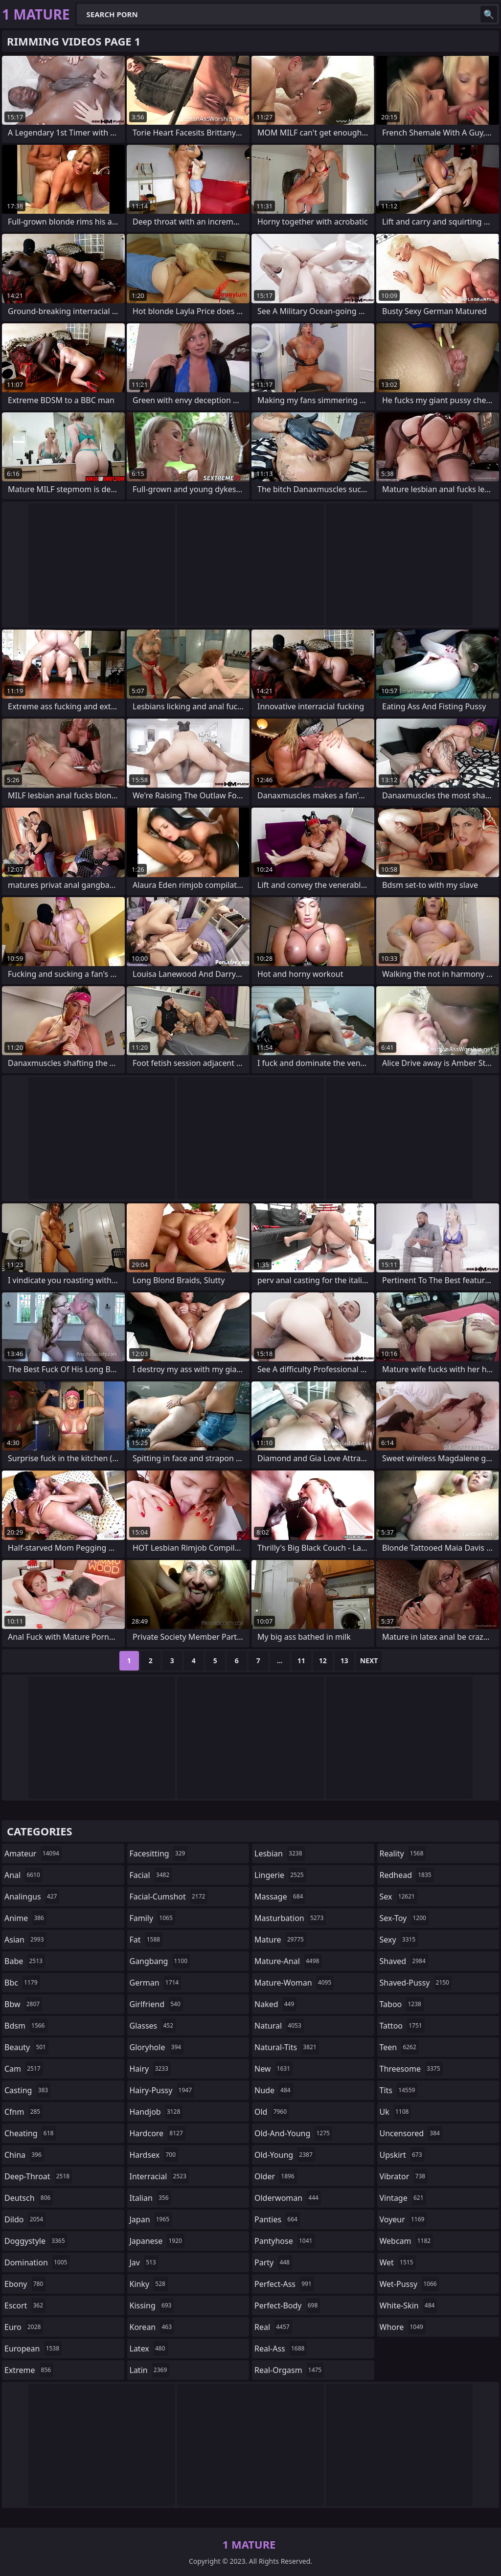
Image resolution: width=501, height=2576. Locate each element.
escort (25, 2305)
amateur (33, 1853)
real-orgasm (289, 2370)
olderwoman (287, 2198)
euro (23, 2327)
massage (279, 1896)
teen (399, 2047)
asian (25, 1939)
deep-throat (38, 2176)
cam (23, 2068)
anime (25, 1918)
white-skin (408, 2305)
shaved (404, 1961)
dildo (25, 2219)
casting (27, 2090)
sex (398, 1896)
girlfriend (156, 2004)
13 (344, 1660)
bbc (22, 1982)
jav (144, 2262)
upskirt (402, 2154)
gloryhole (157, 2047)
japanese (157, 2241)
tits (399, 2090)
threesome (411, 2068)
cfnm (23, 2111)
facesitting (159, 1853)
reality (403, 1853)
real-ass (280, 2348)
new (273, 2068)
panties (277, 2219)
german (156, 1982)
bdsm (25, 2025)
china (24, 2154)
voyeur (403, 2219)
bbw (23, 2004)
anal (23, 1875)
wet (398, 2262)
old (271, 2111)
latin (150, 2370)
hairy (150, 2068)
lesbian (279, 1853)
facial (151, 1875)
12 (323, 1660)
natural (279, 2025)
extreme (28, 2370)
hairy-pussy (162, 2090)
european (33, 2348)
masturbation (290, 1918)
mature (280, 1939)
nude (273, 2090)
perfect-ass (284, 2284)
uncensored (411, 2133)
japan (151, 2219)
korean (152, 2327)
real (273, 2327)
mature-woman (294, 1982)
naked (275, 2004)
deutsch (28, 2198)
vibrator (404, 2176)
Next (369, 1660)
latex (149, 2348)
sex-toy (404, 1918)
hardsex (154, 2154)
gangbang (160, 1961)
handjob (156, 2111)
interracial (159, 2176)
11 (301, 1660)
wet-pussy (409, 2284)
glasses (153, 2025)
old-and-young (293, 2133)
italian (150, 2198)
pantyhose (284, 2241)
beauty (26, 2047)
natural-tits (286, 2047)
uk (395, 2111)
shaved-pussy (416, 1982)
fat (146, 1939)
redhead (407, 1875)
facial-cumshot (169, 1896)
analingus (31, 1896)
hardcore (157, 2133)
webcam (406, 2241)
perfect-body (287, 2305)
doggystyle (36, 2241)
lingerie (280, 1875)
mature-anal (287, 1961)
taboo (402, 2004)
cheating (30, 2133)
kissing (152, 2305)
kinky (149, 2284)
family (152, 1918)
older (275, 2176)
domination (36, 2262)
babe (24, 1961)
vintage (403, 2198)
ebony (25, 2284)
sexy (399, 1939)
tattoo (402, 2025)
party (273, 2262)
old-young (284, 2154)
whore (403, 2327)
